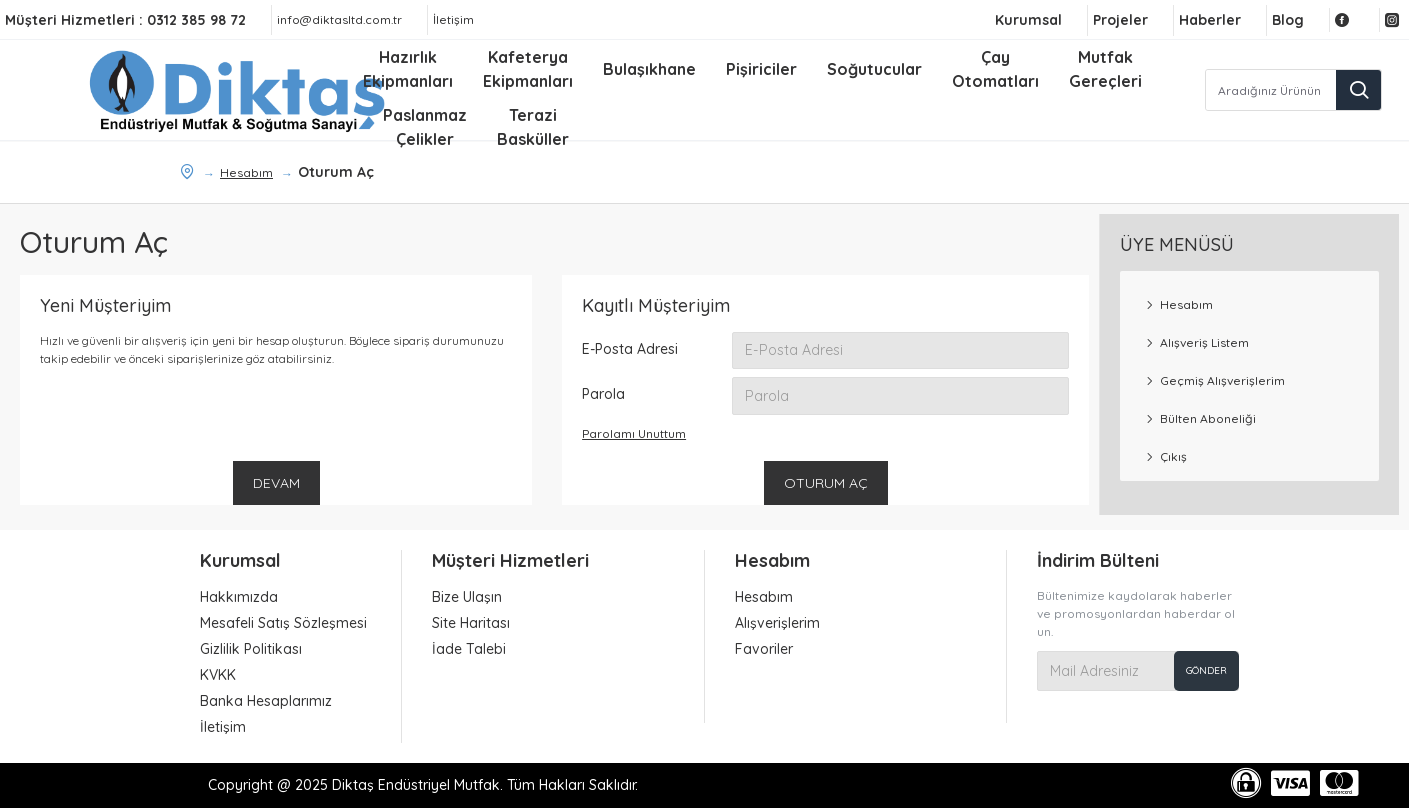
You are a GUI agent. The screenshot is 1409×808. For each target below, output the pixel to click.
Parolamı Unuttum (634, 434)
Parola (603, 395)
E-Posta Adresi (630, 349)
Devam (276, 484)
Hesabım (246, 172)
